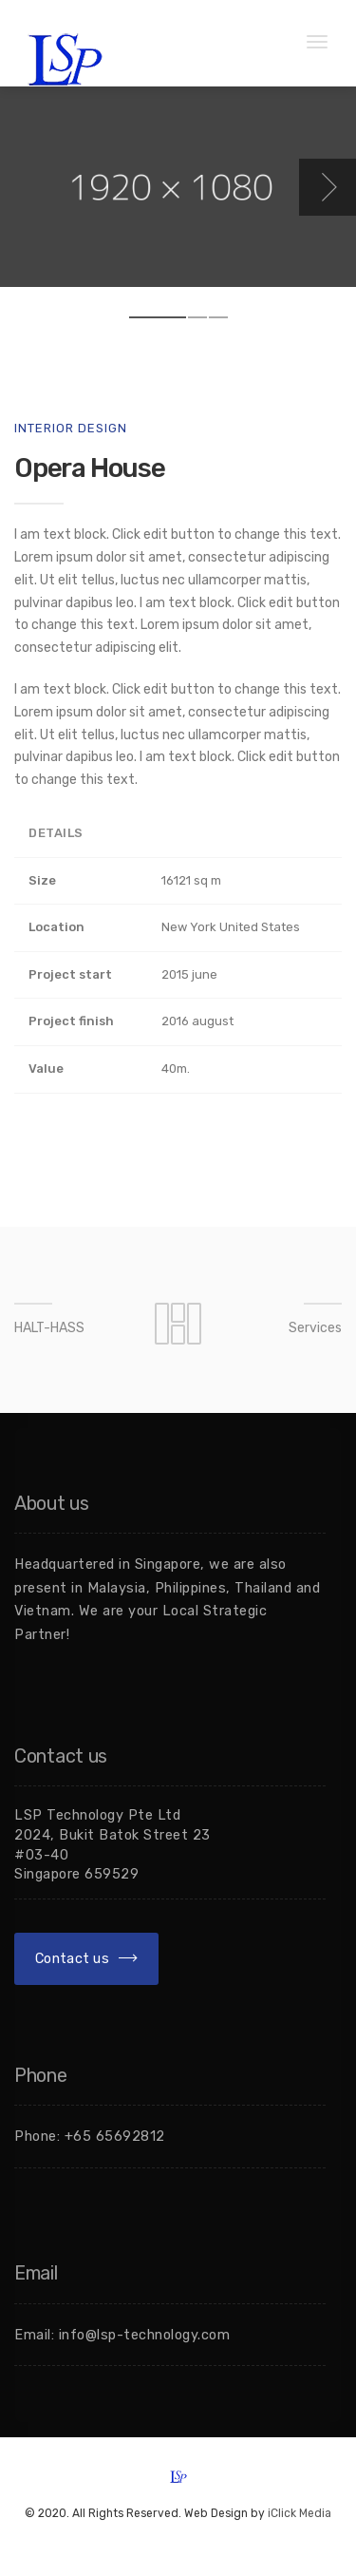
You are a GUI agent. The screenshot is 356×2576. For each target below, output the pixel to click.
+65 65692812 (115, 2136)
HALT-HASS (49, 1328)
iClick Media (299, 2513)
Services (315, 1328)
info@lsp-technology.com (145, 2334)
